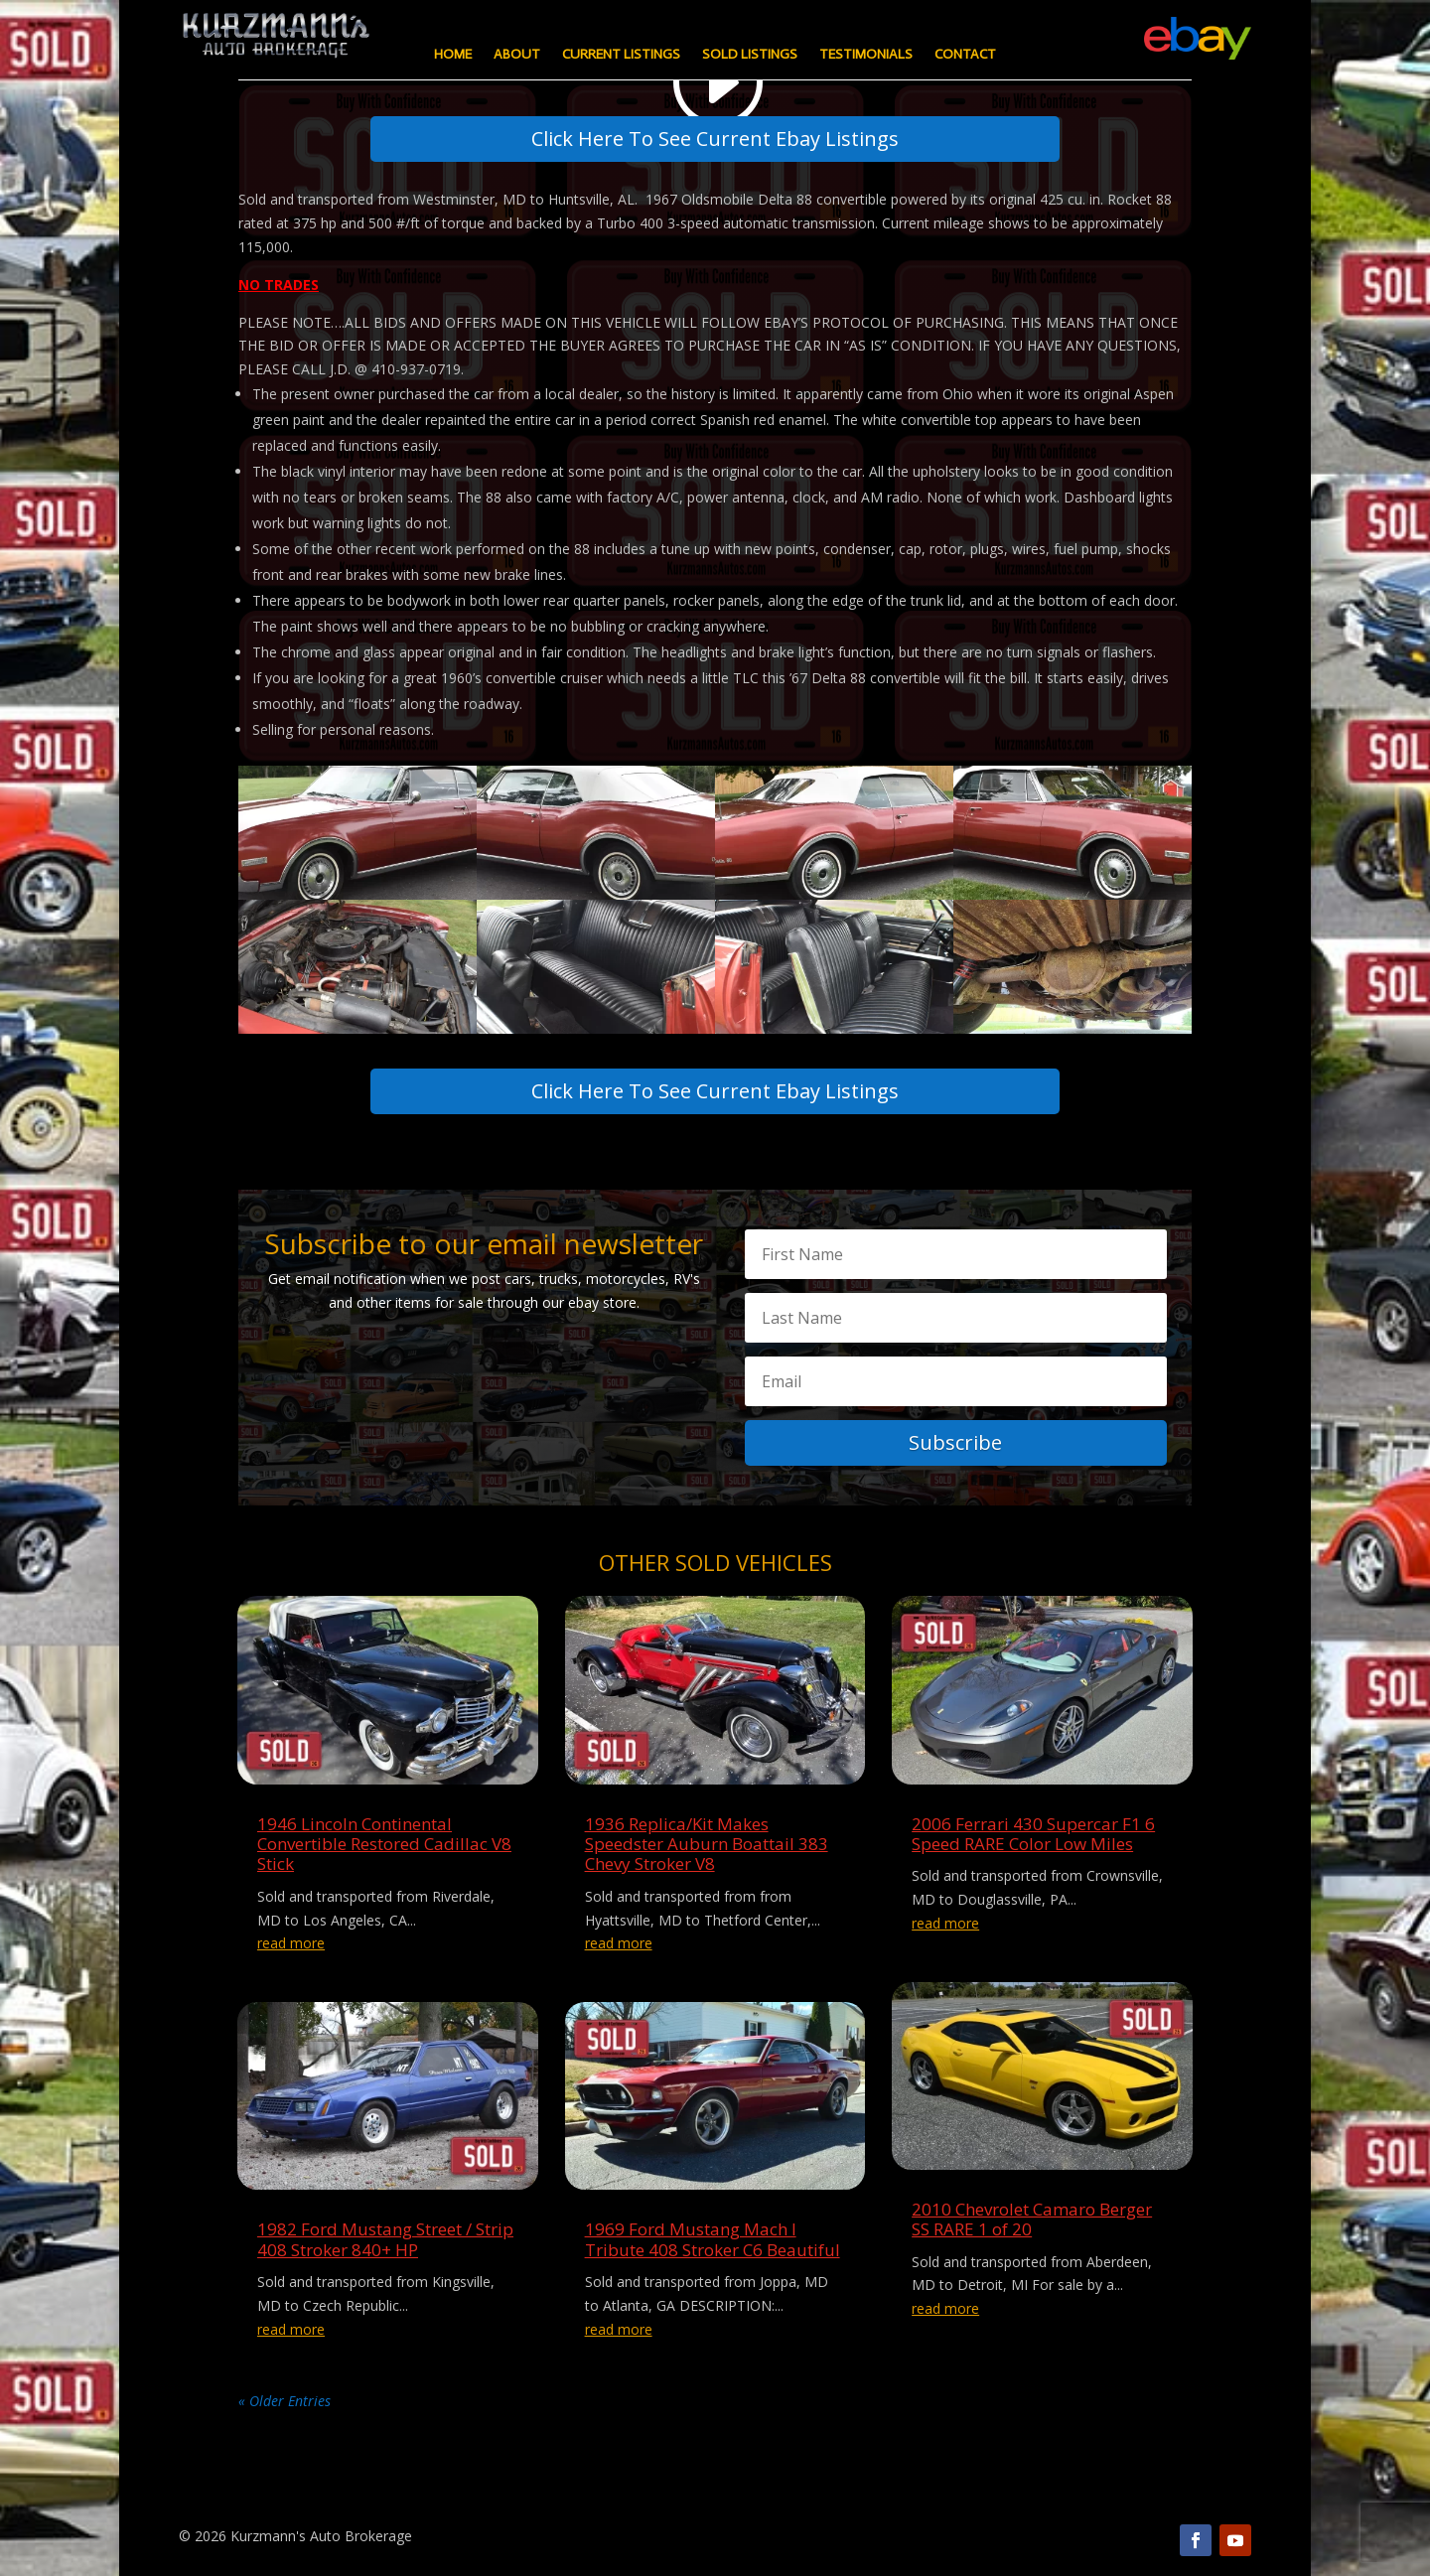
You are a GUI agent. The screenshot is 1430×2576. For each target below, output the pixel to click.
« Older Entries (284, 2400)
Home (453, 55)
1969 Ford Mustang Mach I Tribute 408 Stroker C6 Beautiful (712, 2239)
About (517, 55)
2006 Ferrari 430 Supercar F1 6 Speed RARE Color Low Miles (1033, 1833)
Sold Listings (749, 55)
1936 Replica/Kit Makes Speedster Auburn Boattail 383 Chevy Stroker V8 (706, 1844)
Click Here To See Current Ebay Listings (715, 138)
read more (291, 1942)
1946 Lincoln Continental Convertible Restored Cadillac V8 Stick (384, 1844)
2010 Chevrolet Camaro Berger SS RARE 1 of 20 (1032, 2219)
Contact (965, 55)
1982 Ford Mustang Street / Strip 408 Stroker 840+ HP (385, 2239)
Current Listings (621, 55)
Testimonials (866, 55)
